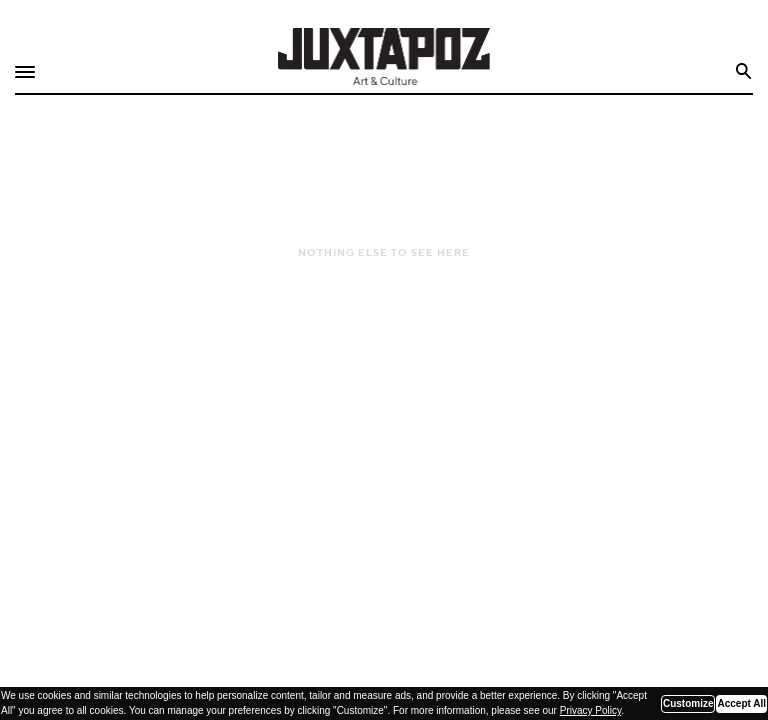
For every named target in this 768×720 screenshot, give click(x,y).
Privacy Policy (591, 710)
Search (744, 71)
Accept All (741, 703)
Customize (688, 703)
